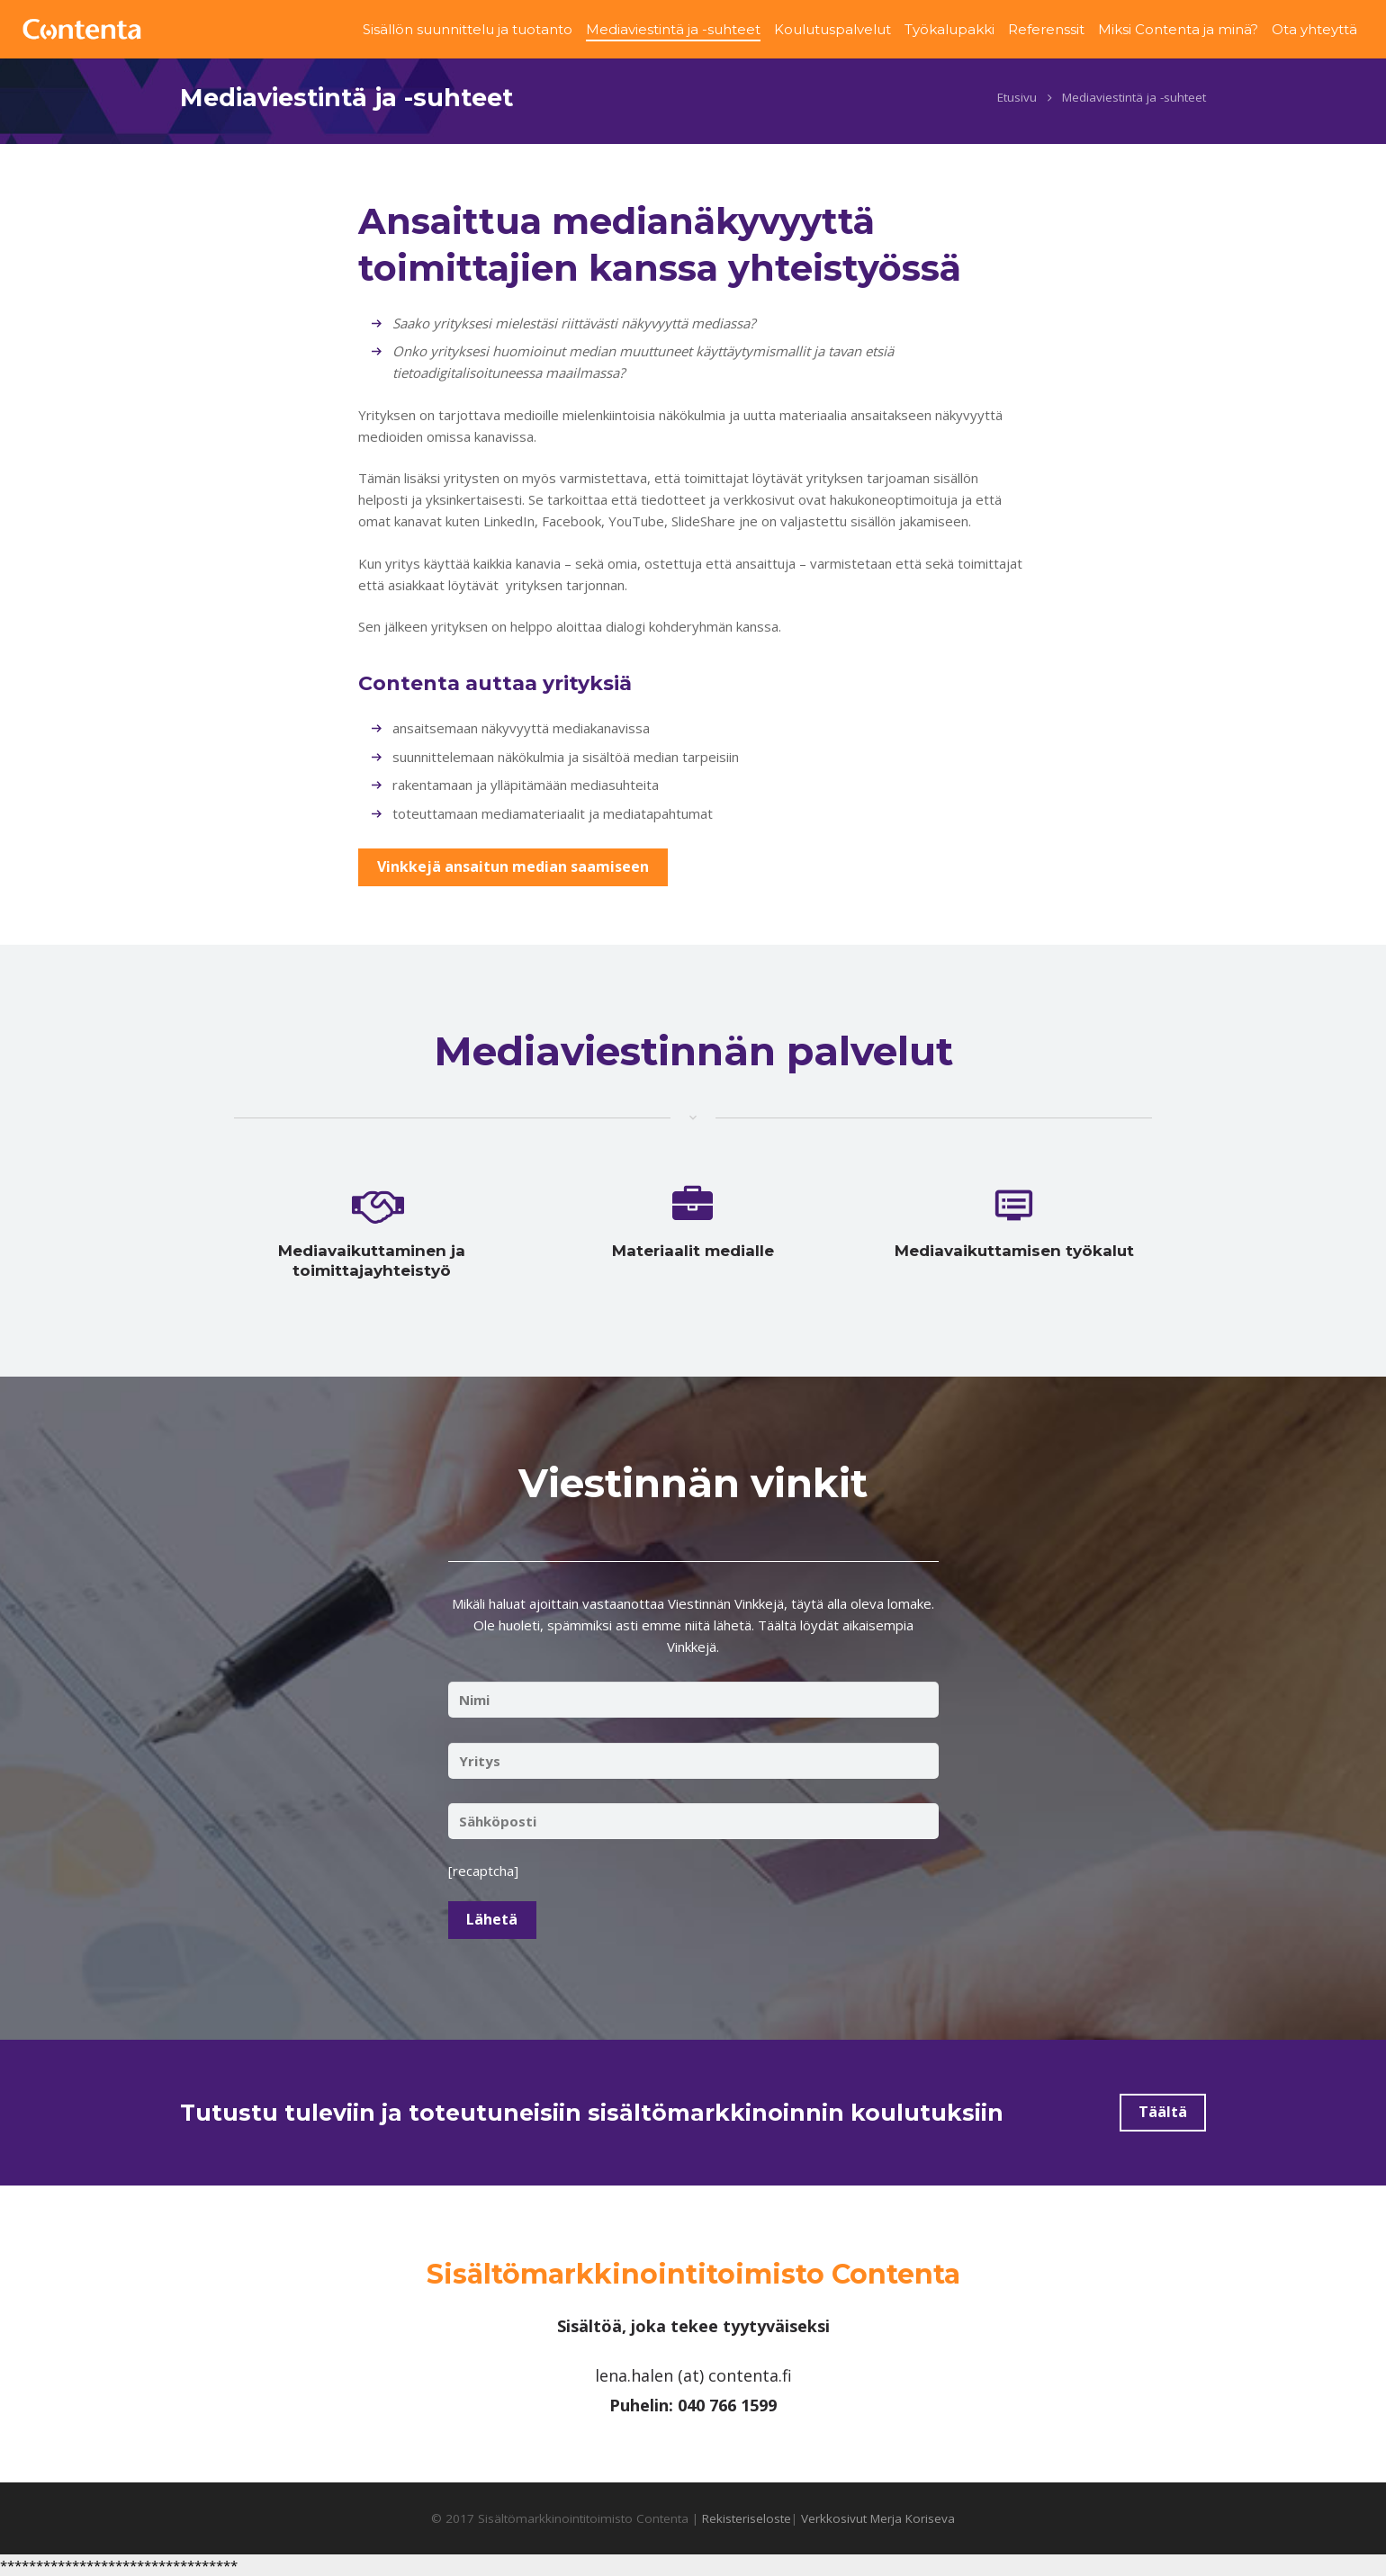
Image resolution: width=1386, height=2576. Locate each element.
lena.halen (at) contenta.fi (693, 2375)
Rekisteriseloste (746, 2518)
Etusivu (1017, 105)
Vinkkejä (691, 1654)
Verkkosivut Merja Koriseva (878, 2518)
